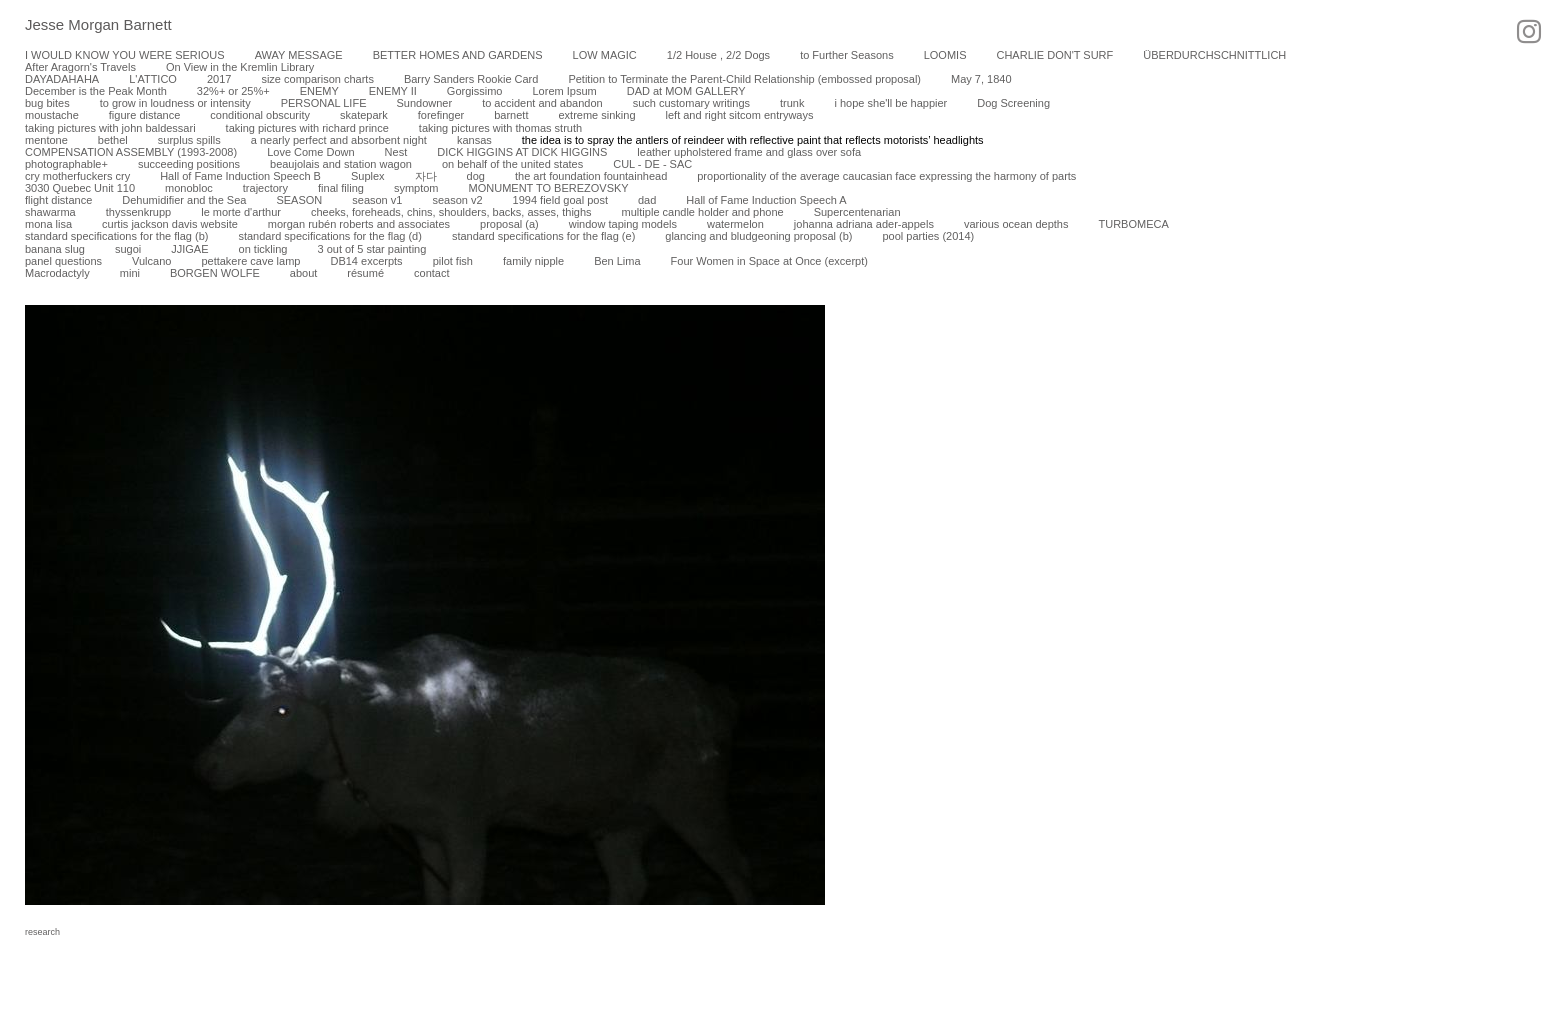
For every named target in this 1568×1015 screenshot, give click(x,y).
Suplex (368, 176)
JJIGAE (189, 249)
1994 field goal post (560, 200)
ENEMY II (393, 91)
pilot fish (453, 261)
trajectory (265, 188)
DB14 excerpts (366, 261)
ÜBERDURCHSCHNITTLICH (1214, 55)
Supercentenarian (857, 212)
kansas (474, 140)
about (304, 273)
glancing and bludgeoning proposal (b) (758, 236)
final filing (341, 188)
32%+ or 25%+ (233, 91)
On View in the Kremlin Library (240, 67)
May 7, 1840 (981, 79)
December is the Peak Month (96, 91)
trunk (792, 103)
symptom (416, 188)
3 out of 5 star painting (371, 249)
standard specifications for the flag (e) (543, 236)
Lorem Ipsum (564, 91)
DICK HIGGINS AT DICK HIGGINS (522, 152)
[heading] (86, 26)
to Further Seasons (847, 55)
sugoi (128, 249)
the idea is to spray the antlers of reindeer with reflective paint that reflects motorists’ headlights (753, 140)
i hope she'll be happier (890, 103)
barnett (511, 115)
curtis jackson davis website (170, 224)
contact (431, 273)
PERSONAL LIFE (324, 103)
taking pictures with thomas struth (500, 128)
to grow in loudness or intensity (175, 103)
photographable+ (66, 164)
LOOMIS (945, 55)
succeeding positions (189, 164)
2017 (219, 79)
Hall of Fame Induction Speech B (240, 176)
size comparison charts (317, 79)
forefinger (441, 115)
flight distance (58, 200)
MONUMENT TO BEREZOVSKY (549, 188)
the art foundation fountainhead (591, 176)
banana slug (55, 249)
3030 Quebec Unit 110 (80, 188)
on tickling (263, 249)
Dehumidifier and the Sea (184, 200)
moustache (52, 115)
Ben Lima (617, 261)
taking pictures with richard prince (307, 128)
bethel (113, 140)
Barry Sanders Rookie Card (471, 79)
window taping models (623, 224)
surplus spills (189, 140)
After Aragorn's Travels (80, 67)
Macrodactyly (57, 273)
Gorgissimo (475, 91)
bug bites (47, 103)
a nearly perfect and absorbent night (339, 140)
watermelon (735, 224)
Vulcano (151, 261)
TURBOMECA (1133, 224)
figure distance (145, 115)
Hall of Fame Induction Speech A (766, 200)
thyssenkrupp (138, 212)
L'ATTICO (153, 79)
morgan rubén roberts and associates (359, 224)
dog (476, 176)
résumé (365, 273)
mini (130, 273)
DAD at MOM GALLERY (686, 91)
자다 (426, 176)
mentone (46, 140)
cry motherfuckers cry (77, 176)
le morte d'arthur (241, 212)
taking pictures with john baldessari (110, 128)
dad (647, 200)
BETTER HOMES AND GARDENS (458, 55)
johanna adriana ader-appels (864, 224)
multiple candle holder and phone (703, 212)
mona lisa (48, 224)
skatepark (364, 115)
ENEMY (319, 91)
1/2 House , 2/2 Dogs (718, 55)
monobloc (189, 188)
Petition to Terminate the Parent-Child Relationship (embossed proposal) (744, 79)
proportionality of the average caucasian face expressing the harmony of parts (886, 176)
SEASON (299, 200)
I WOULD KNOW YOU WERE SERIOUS (125, 55)
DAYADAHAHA (62, 79)
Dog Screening (1013, 103)
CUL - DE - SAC (652, 164)
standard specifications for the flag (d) (329, 236)
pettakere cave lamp (250, 261)
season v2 (457, 200)
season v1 (377, 200)
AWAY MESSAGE (299, 55)
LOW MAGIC (605, 55)
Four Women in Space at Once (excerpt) (769, 261)
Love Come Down (310, 152)
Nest (396, 152)
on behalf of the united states (512, 164)
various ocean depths (1016, 224)
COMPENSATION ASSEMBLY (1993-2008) (131, 152)
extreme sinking (596, 115)
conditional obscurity (260, 115)
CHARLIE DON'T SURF (1054, 55)
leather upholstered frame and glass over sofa (749, 152)
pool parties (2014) (928, 236)
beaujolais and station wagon (341, 164)
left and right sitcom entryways (740, 115)
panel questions (63, 261)
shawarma (50, 212)
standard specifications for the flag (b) (116, 236)
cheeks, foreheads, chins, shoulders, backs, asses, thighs (451, 212)
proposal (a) (509, 224)
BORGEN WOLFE (215, 273)
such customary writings (691, 103)
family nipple (533, 261)
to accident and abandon (542, 103)
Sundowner (424, 103)
